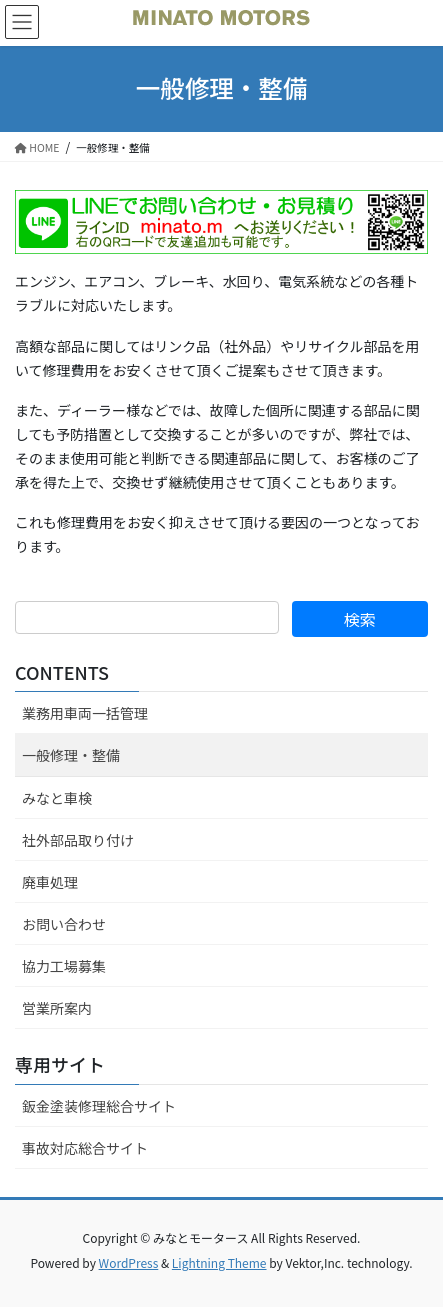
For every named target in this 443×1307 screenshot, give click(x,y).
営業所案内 (57, 1008)
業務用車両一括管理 (85, 713)
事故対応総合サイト (85, 1148)
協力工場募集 (64, 966)
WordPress (129, 1262)
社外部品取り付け (78, 840)
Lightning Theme (219, 1262)
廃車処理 (50, 882)
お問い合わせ (64, 924)
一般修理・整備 (71, 755)
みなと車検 (57, 798)
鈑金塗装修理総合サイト (99, 1106)
